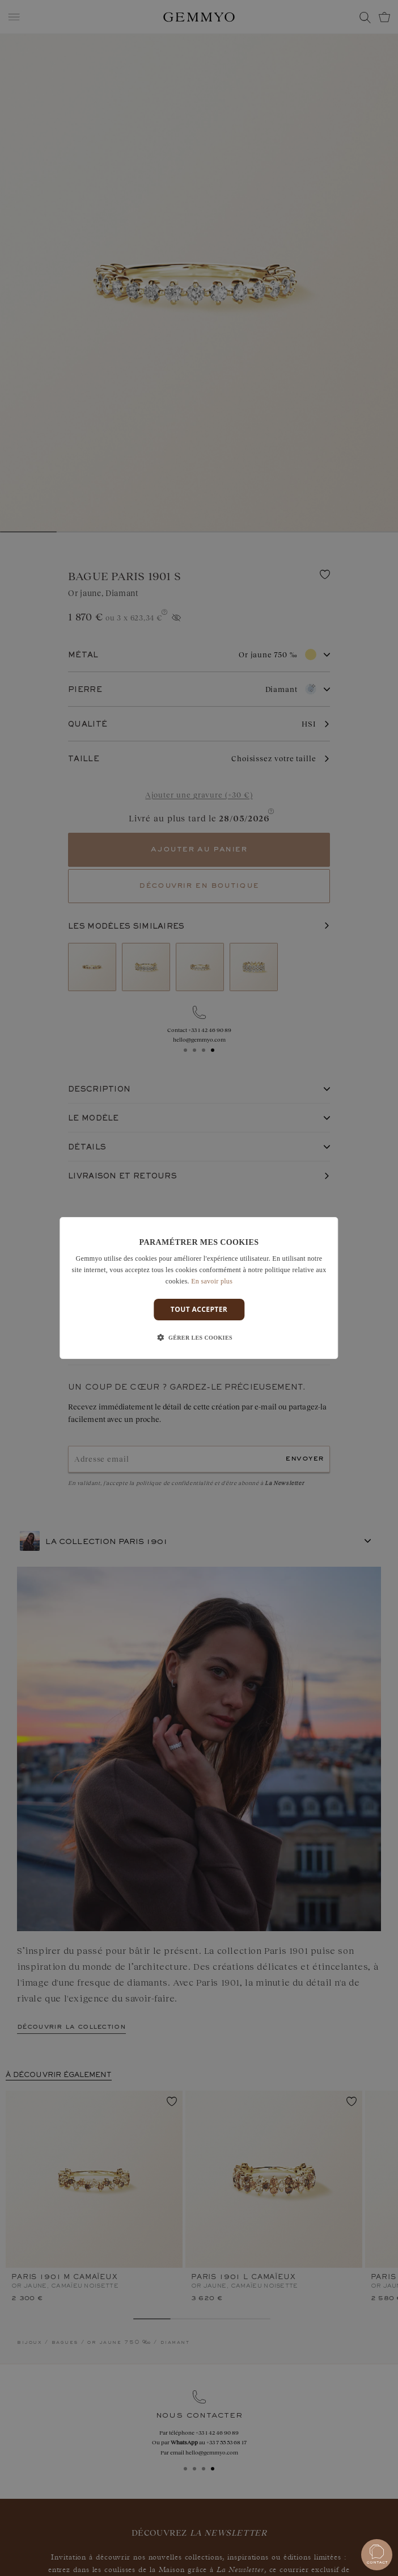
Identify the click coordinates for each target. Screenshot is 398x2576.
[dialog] (199, 1288)
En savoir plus (211, 1281)
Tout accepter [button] (199, 1309)
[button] (199, 1338)
